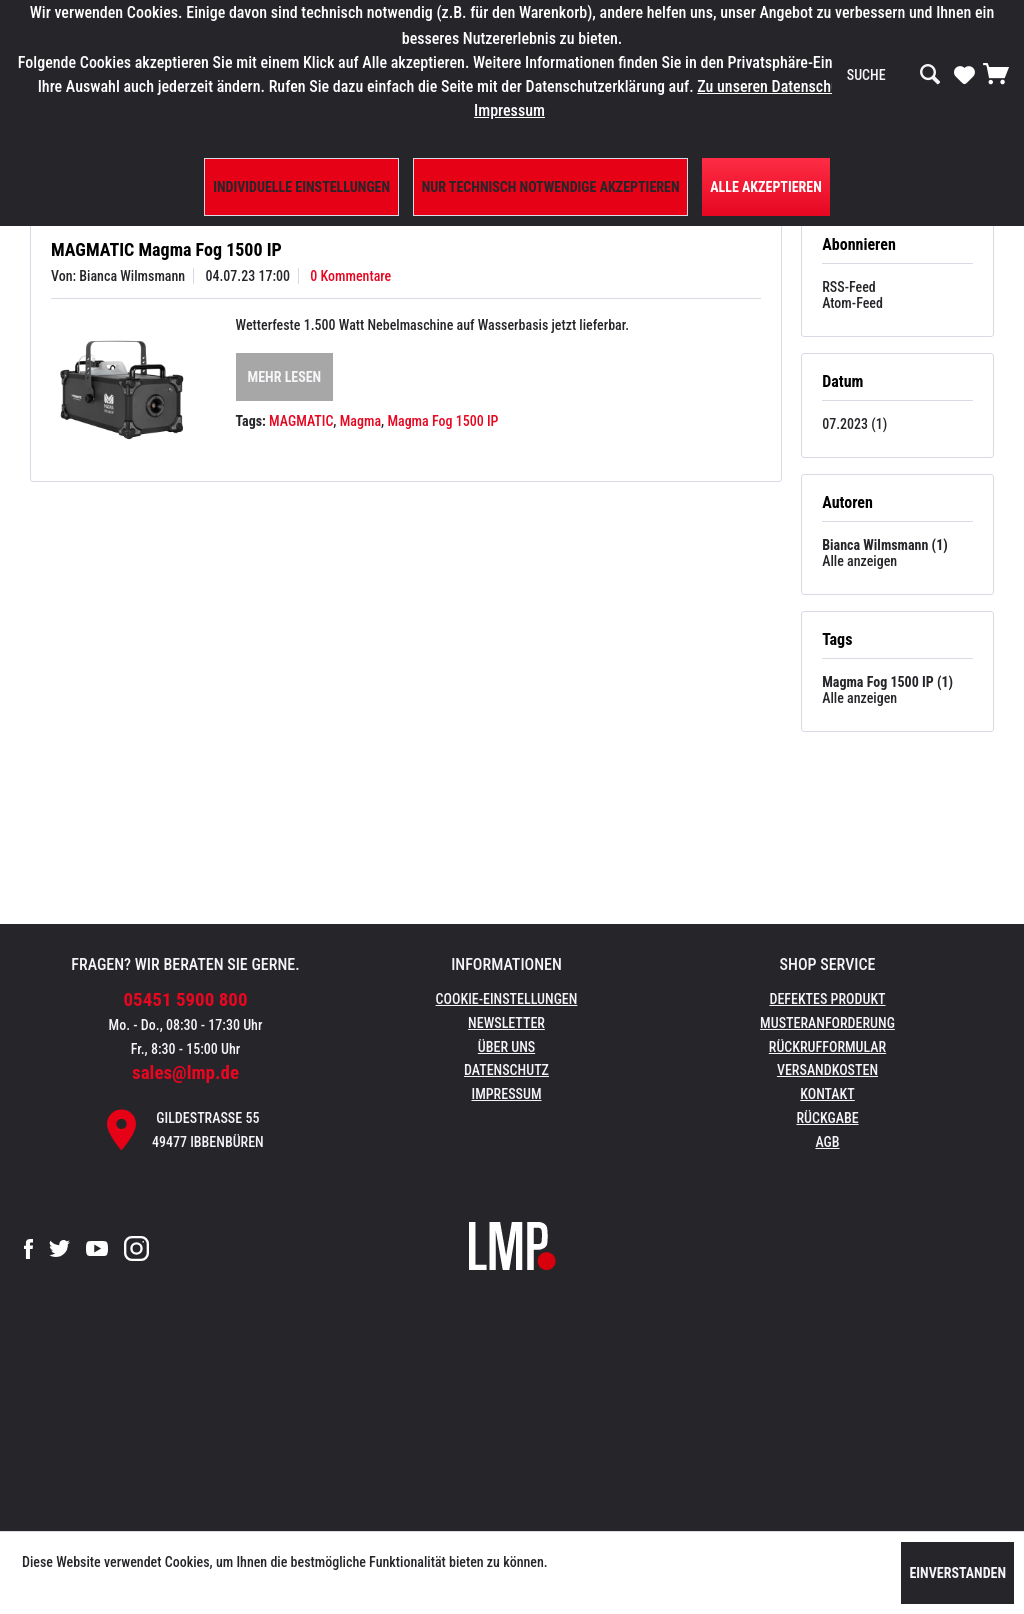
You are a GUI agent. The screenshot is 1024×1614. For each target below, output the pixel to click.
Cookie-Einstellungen (507, 999)
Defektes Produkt (827, 999)
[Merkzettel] (964, 74)
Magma (360, 421)
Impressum (507, 1094)
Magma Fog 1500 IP (442, 421)
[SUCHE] (894, 75)
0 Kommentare (350, 276)
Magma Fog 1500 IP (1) (887, 682)
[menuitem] (894, 75)
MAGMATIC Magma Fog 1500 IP (166, 249)
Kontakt (827, 1094)
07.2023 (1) (854, 424)
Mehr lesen (285, 377)
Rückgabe (827, 1118)
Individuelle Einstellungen (301, 187)
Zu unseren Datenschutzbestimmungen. (823, 86)
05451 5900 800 (186, 999)
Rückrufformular (827, 1047)
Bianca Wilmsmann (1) (885, 545)
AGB (827, 1142)
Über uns (506, 1047)
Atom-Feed (852, 303)
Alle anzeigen (859, 561)
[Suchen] (930, 75)
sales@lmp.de (185, 1072)
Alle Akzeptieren (766, 187)
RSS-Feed (849, 287)
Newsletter (506, 1023)
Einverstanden (957, 1573)
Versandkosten (827, 1070)
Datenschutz (506, 1070)
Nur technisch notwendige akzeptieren (551, 187)
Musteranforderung (827, 1023)
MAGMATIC (301, 421)
